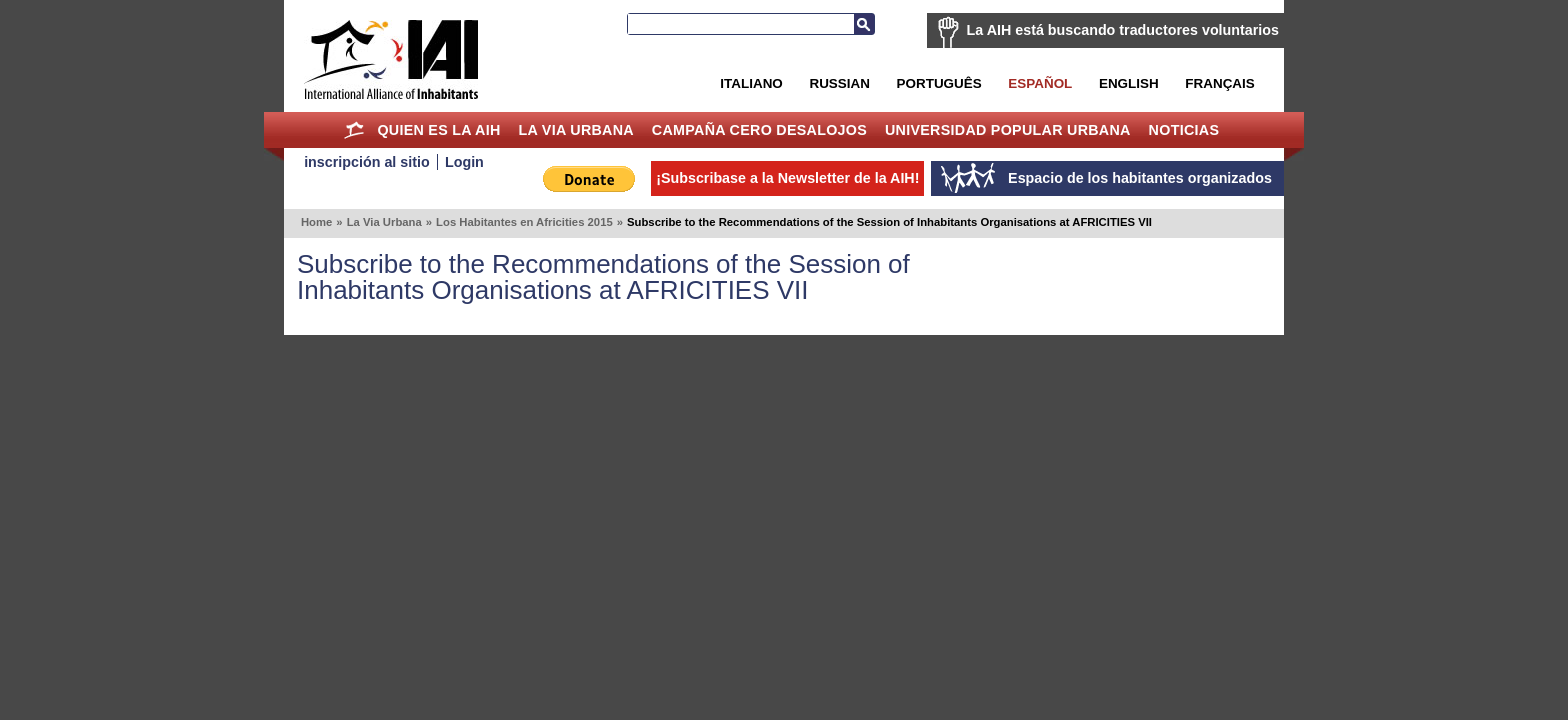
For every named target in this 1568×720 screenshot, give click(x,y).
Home (354, 130)
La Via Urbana (576, 130)
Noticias (1184, 130)
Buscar (864, 24)
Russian (839, 83)
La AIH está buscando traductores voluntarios (1123, 30)
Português (939, 83)
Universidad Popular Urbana (1008, 130)
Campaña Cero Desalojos (759, 130)
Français (1219, 83)
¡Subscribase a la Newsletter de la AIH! (787, 178)
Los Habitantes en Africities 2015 (524, 222)
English (1129, 83)
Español (1040, 83)
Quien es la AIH (438, 130)
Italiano (751, 83)
